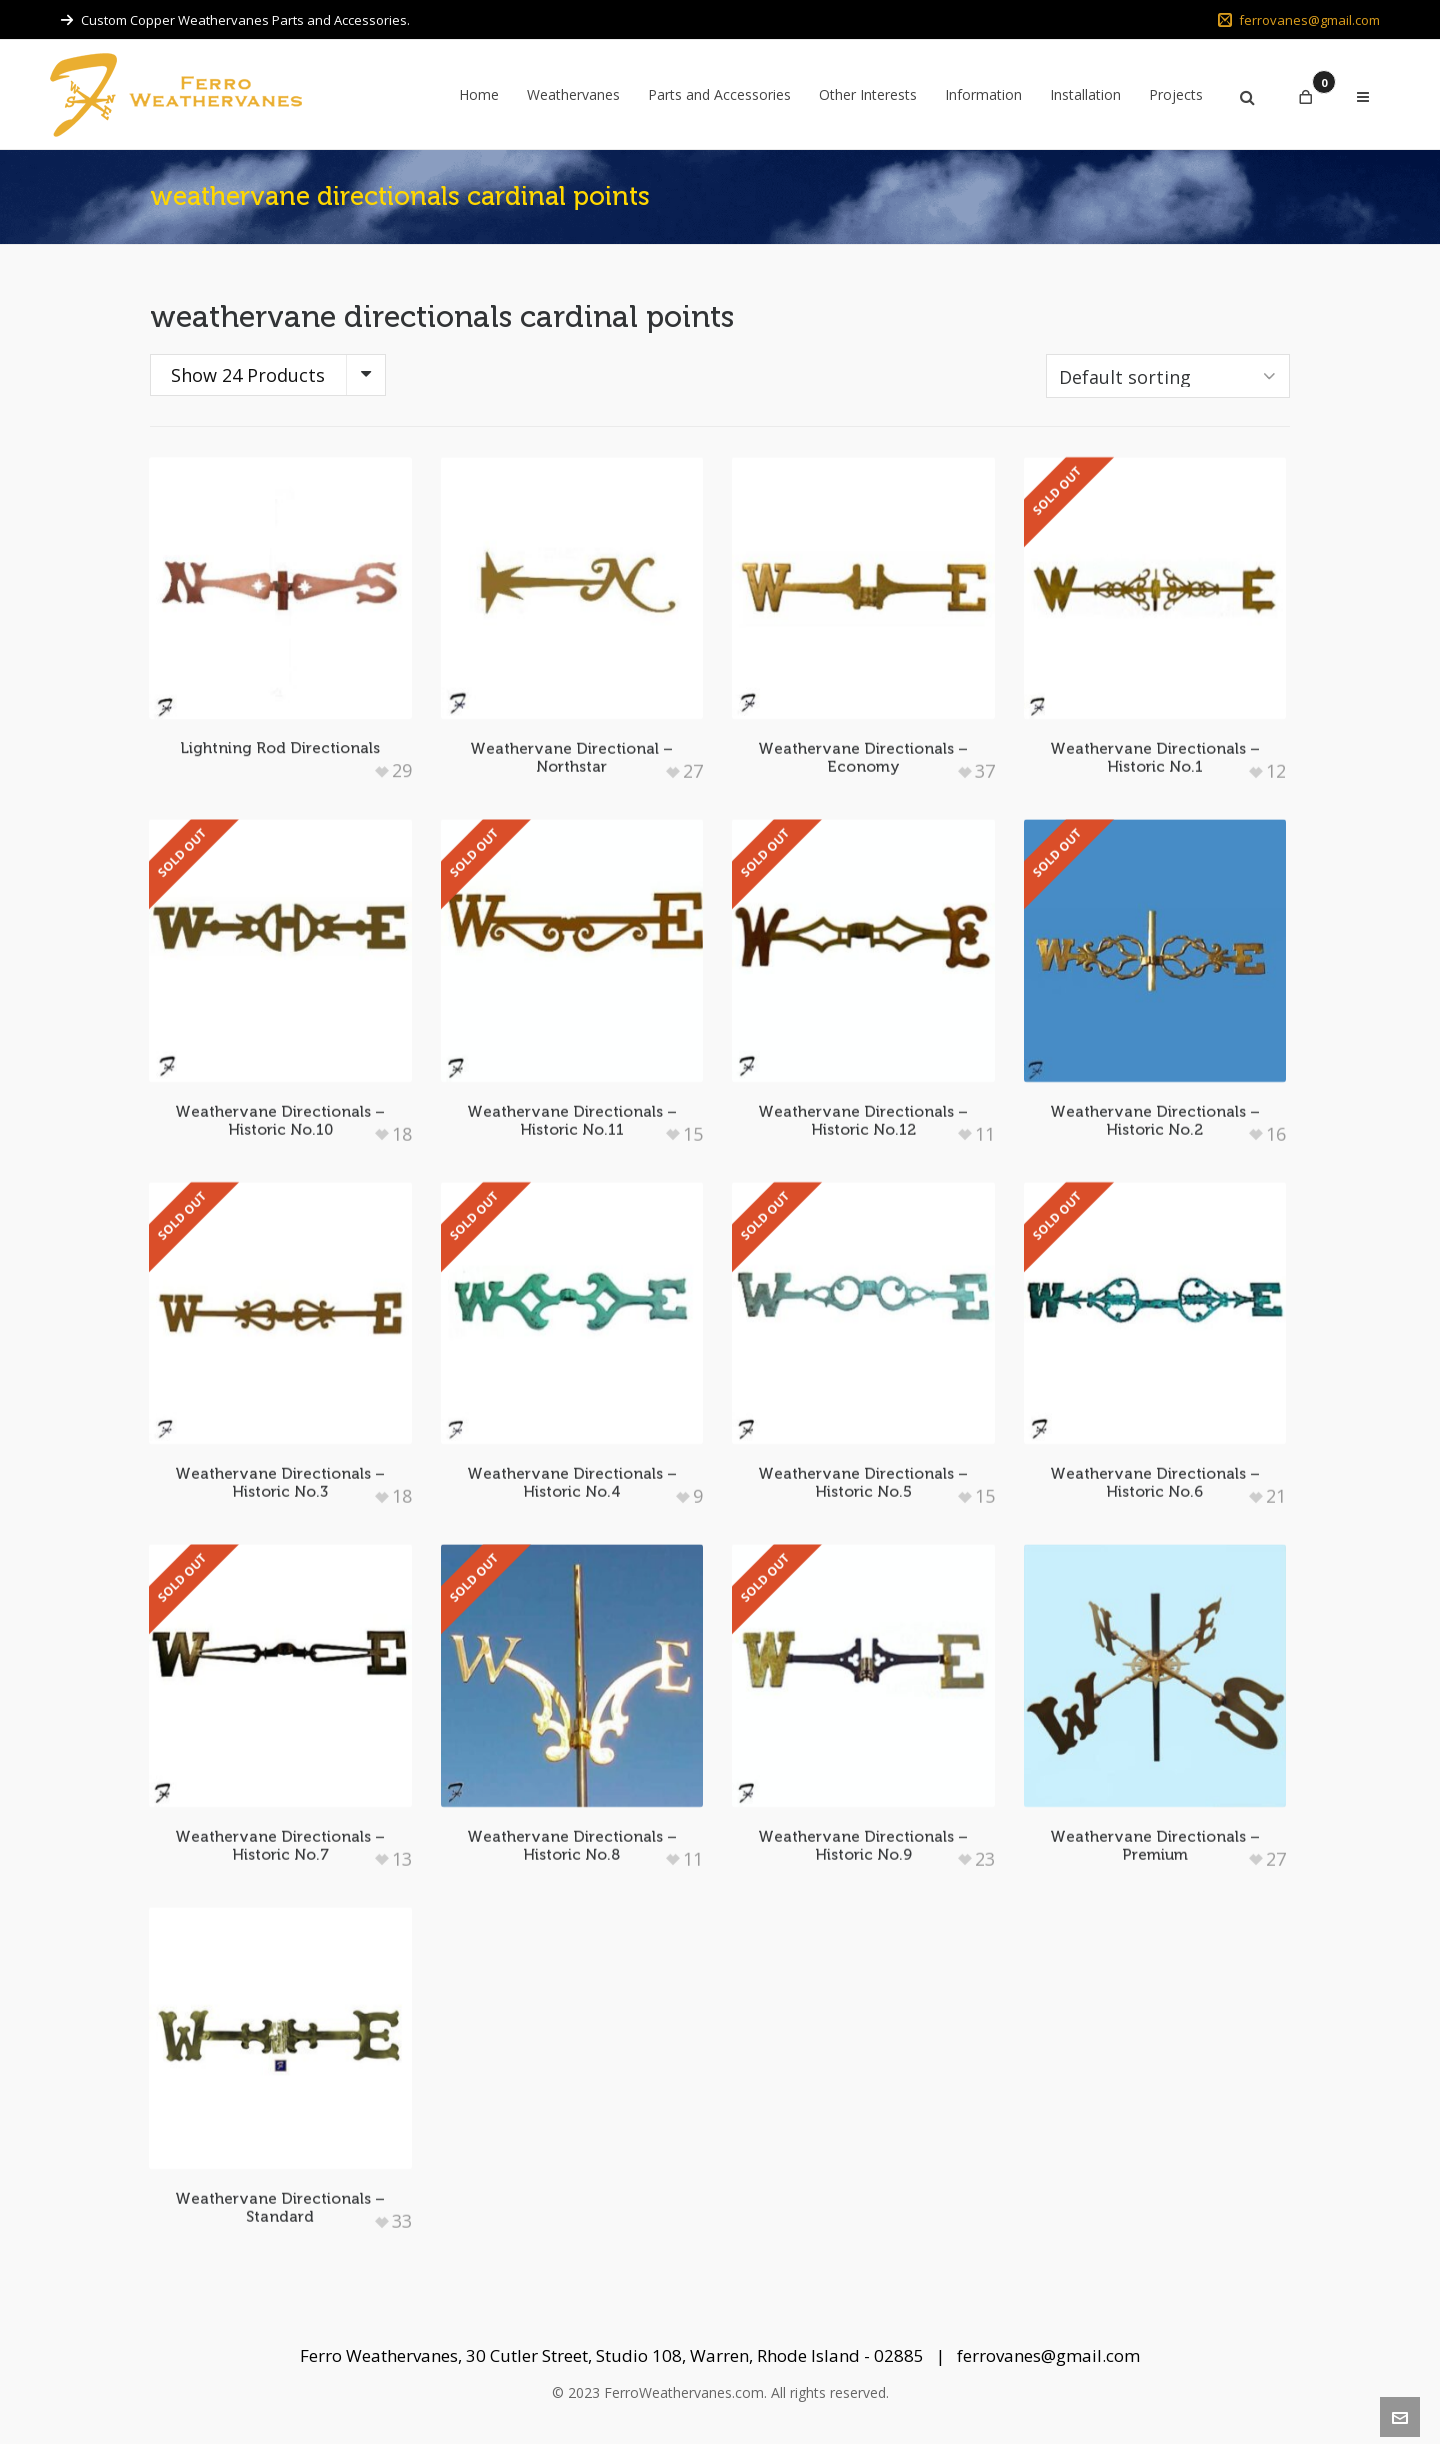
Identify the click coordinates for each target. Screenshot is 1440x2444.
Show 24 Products (248, 375)
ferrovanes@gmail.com (1299, 20)
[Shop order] (1168, 376)
